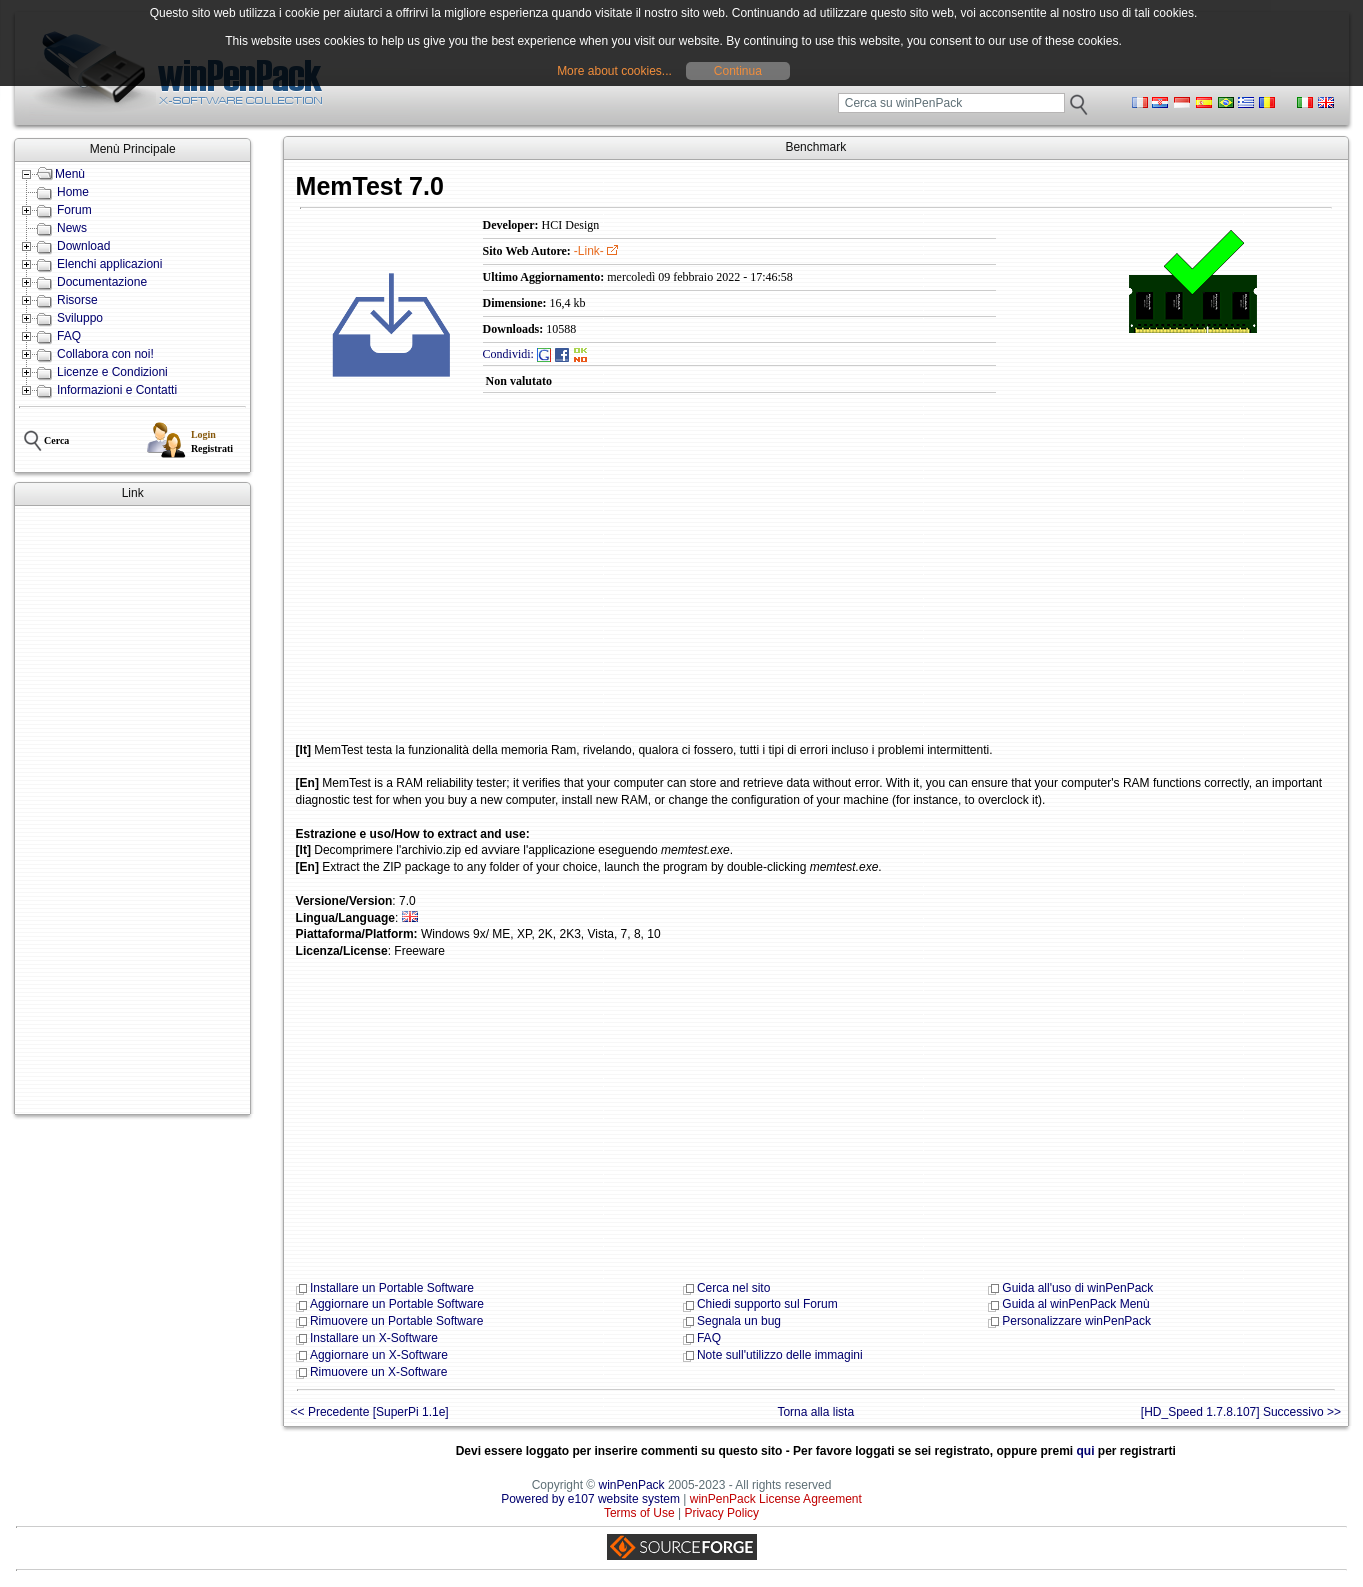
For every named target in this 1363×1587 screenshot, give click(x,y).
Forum (74, 210)
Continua (738, 71)
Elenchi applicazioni (109, 264)
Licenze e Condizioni (112, 372)
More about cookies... (614, 71)
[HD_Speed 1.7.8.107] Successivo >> (1241, 1412)
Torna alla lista (815, 1412)
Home (73, 192)
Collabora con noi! (105, 354)
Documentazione (102, 282)
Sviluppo (80, 318)
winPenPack (632, 1485)
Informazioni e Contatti (117, 390)
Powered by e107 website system (590, 1499)
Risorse (77, 300)
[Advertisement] (132, 810)
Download (83, 246)
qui (1086, 1451)
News (72, 228)
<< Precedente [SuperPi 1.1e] (370, 1412)
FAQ (69, 336)
